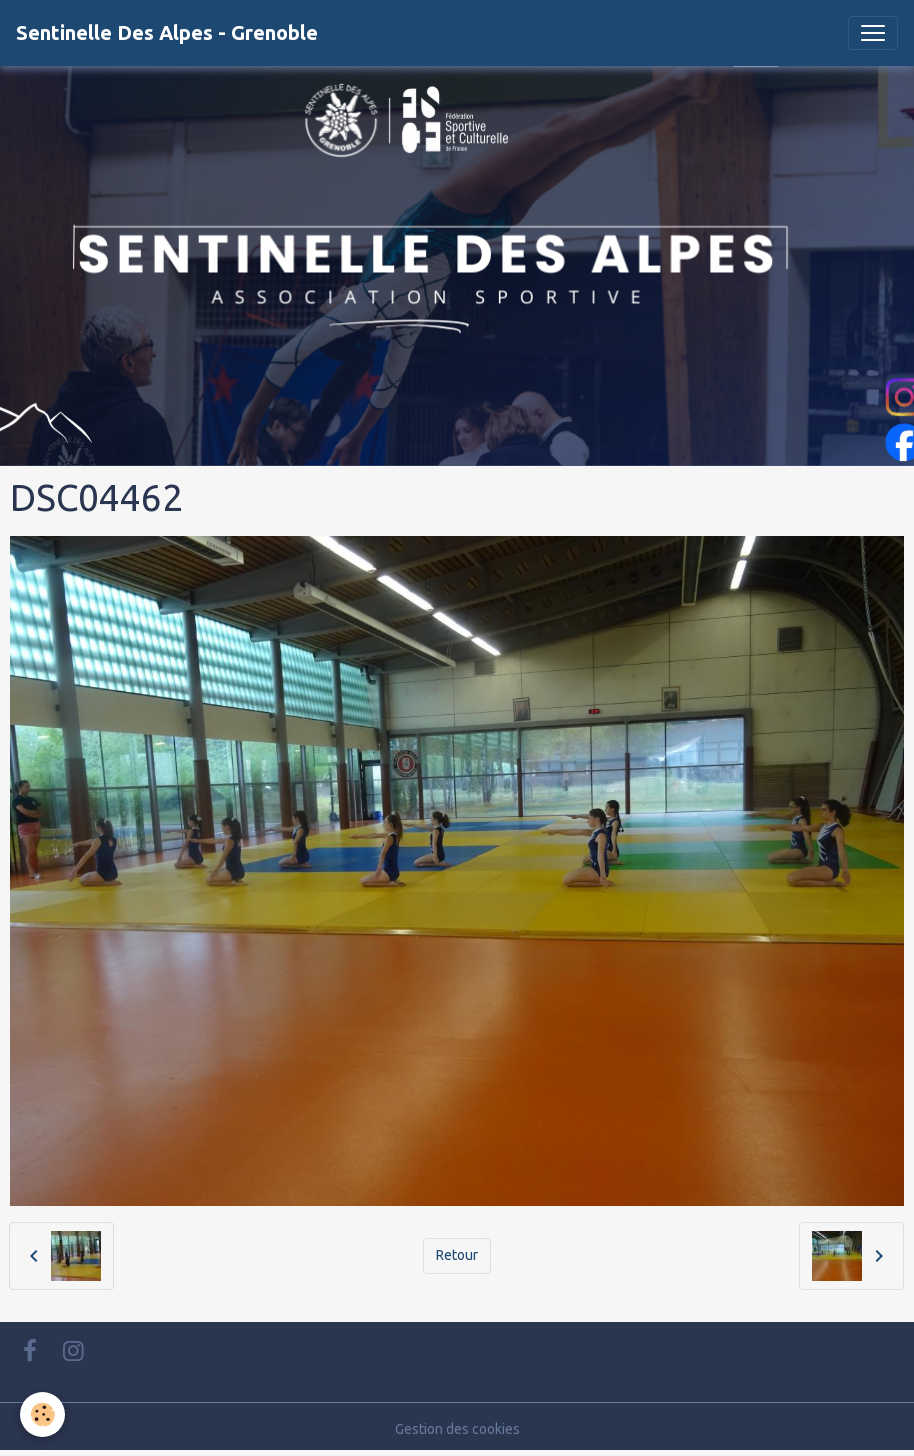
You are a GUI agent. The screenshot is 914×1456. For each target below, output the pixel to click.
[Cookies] (42, 1414)
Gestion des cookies (457, 1429)
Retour (457, 1255)
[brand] (167, 33)
